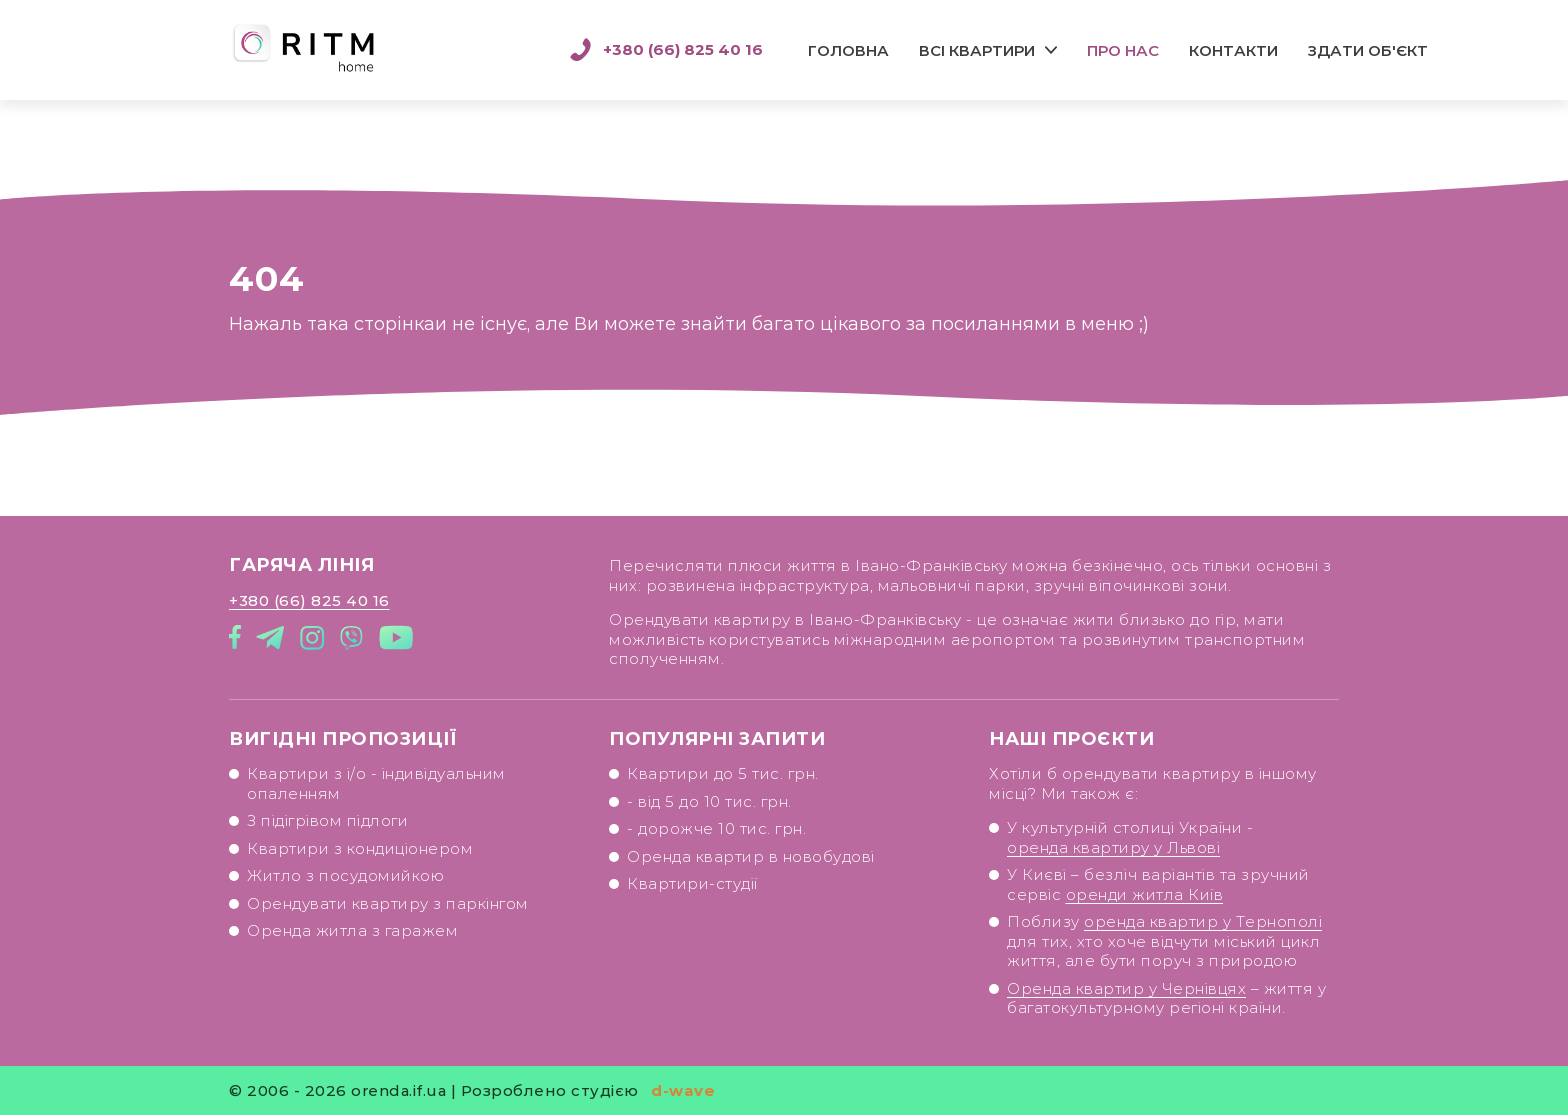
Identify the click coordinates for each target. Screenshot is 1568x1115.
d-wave (683, 1090)
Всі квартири (977, 50)
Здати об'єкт (1368, 50)
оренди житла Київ (1145, 894)
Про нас (1123, 50)
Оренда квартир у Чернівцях (1126, 988)
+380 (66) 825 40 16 (666, 50)
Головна (848, 50)
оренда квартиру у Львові (1113, 847)
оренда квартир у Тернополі (1203, 921)
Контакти (1233, 50)
